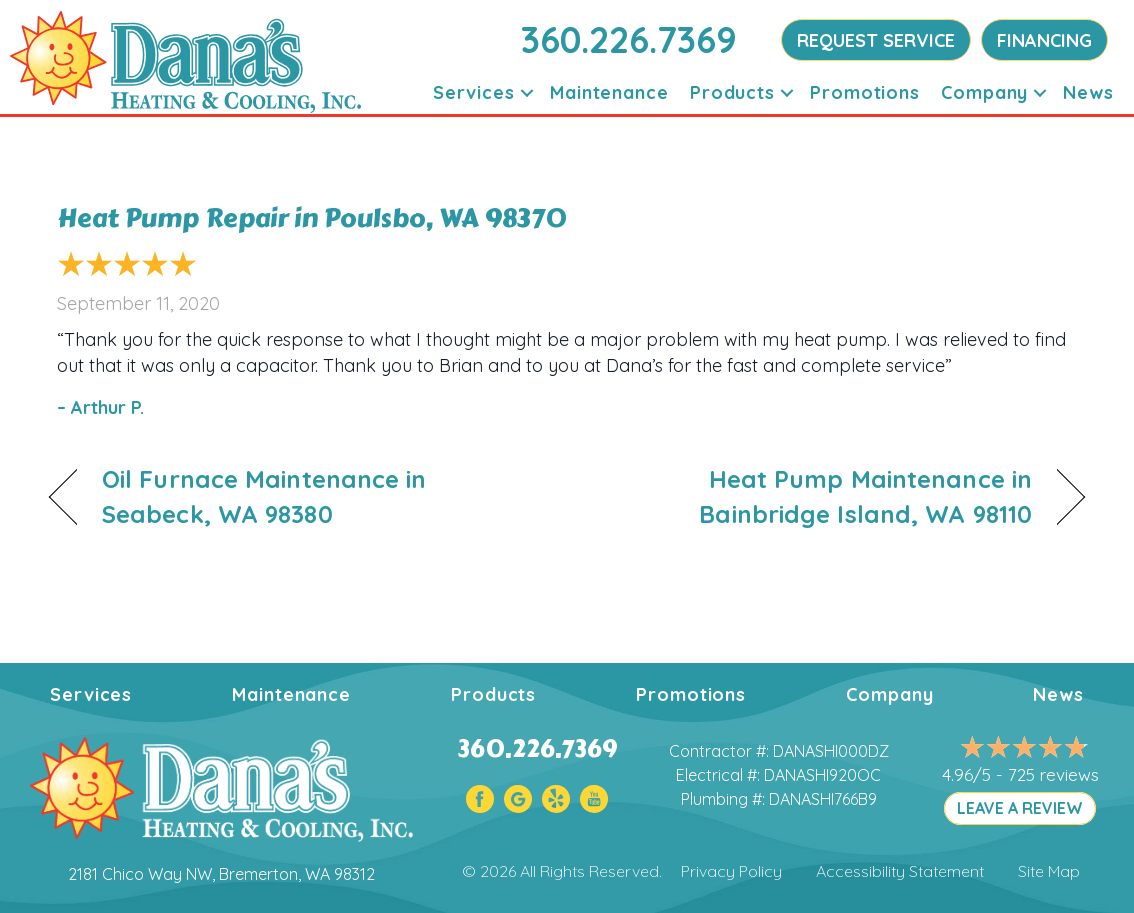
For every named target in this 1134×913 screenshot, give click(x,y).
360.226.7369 (629, 39)
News (1088, 92)
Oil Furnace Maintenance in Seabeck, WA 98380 (264, 496)
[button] (527, 92)
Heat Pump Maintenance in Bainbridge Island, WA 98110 (815, 496)
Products (732, 92)
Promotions (865, 92)
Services (474, 92)
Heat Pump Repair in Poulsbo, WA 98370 (312, 218)
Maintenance (609, 92)
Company (984, 92)
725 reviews (1053, 774)
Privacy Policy (731, 871)
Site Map (1049, 871)
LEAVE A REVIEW (1020, 808)
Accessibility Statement (900, 871)
